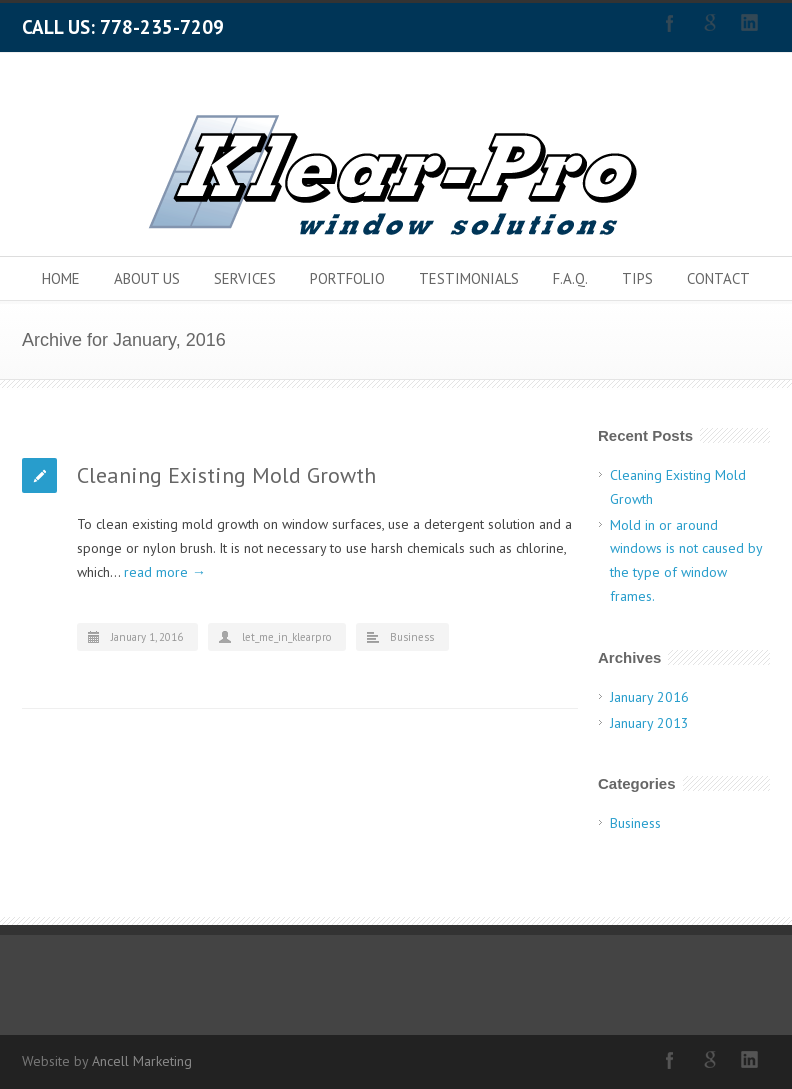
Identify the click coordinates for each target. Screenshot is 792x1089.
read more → (165, 572)
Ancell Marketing (142, 1061)
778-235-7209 (162, 27)
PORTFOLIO (347, 278)
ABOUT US (147, 278)
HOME (61, 278)
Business (412, 637)
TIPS (637, 278)
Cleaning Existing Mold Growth (226, 475)
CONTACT (718, 278)
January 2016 (649, 697)
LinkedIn (750, 23)
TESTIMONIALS (469, 278)
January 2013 (649, 723)
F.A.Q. (570, 278)
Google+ (710, 23)
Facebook (670, 23)
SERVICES (245, 278)
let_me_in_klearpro (286, 637)
